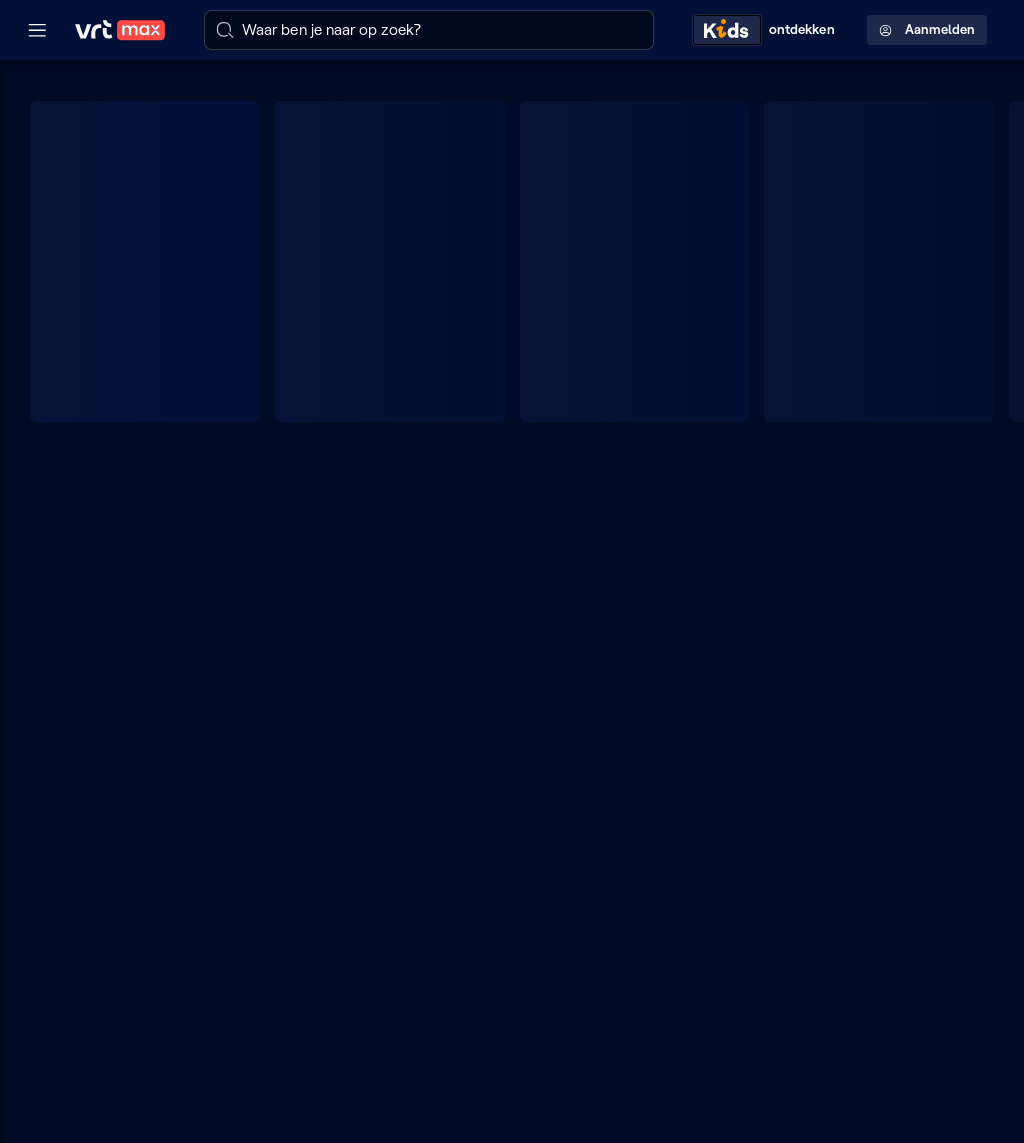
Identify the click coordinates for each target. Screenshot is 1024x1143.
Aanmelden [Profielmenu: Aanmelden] (927, 29)
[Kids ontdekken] (768, 29)
